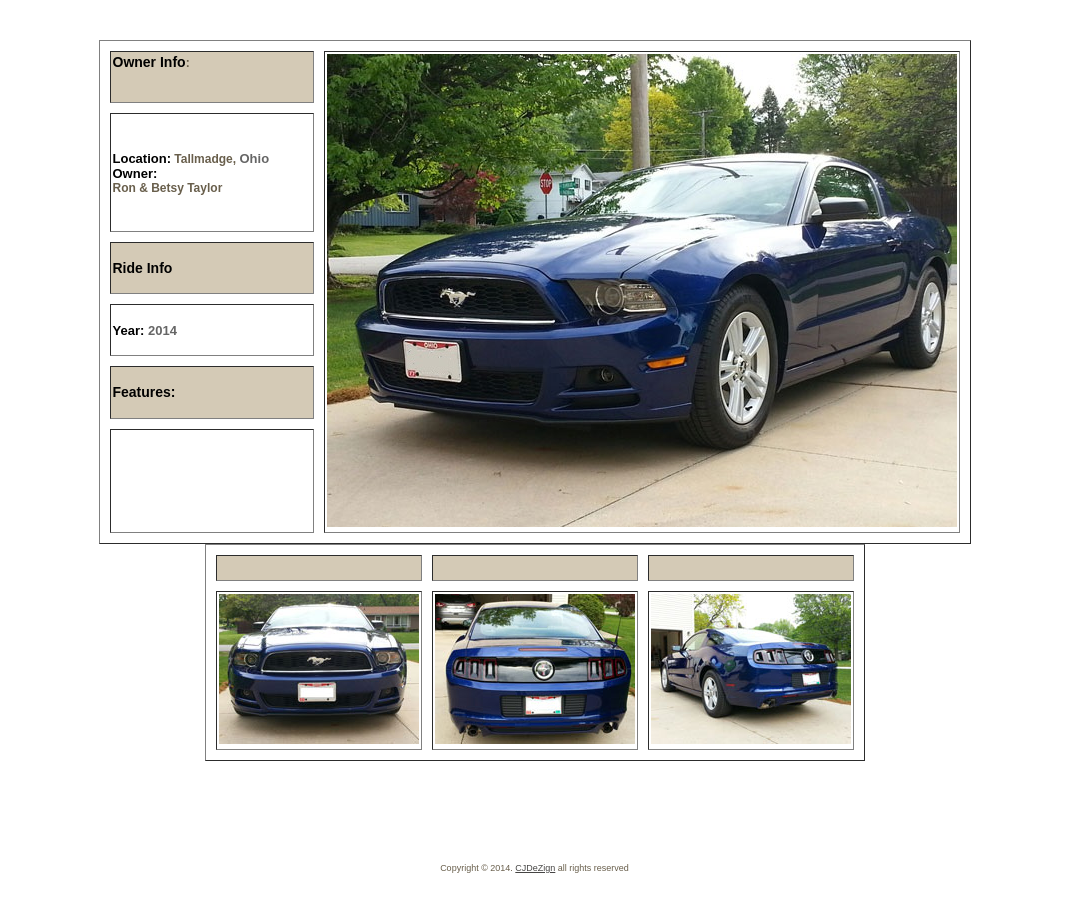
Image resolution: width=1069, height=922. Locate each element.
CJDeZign (535, 868)
